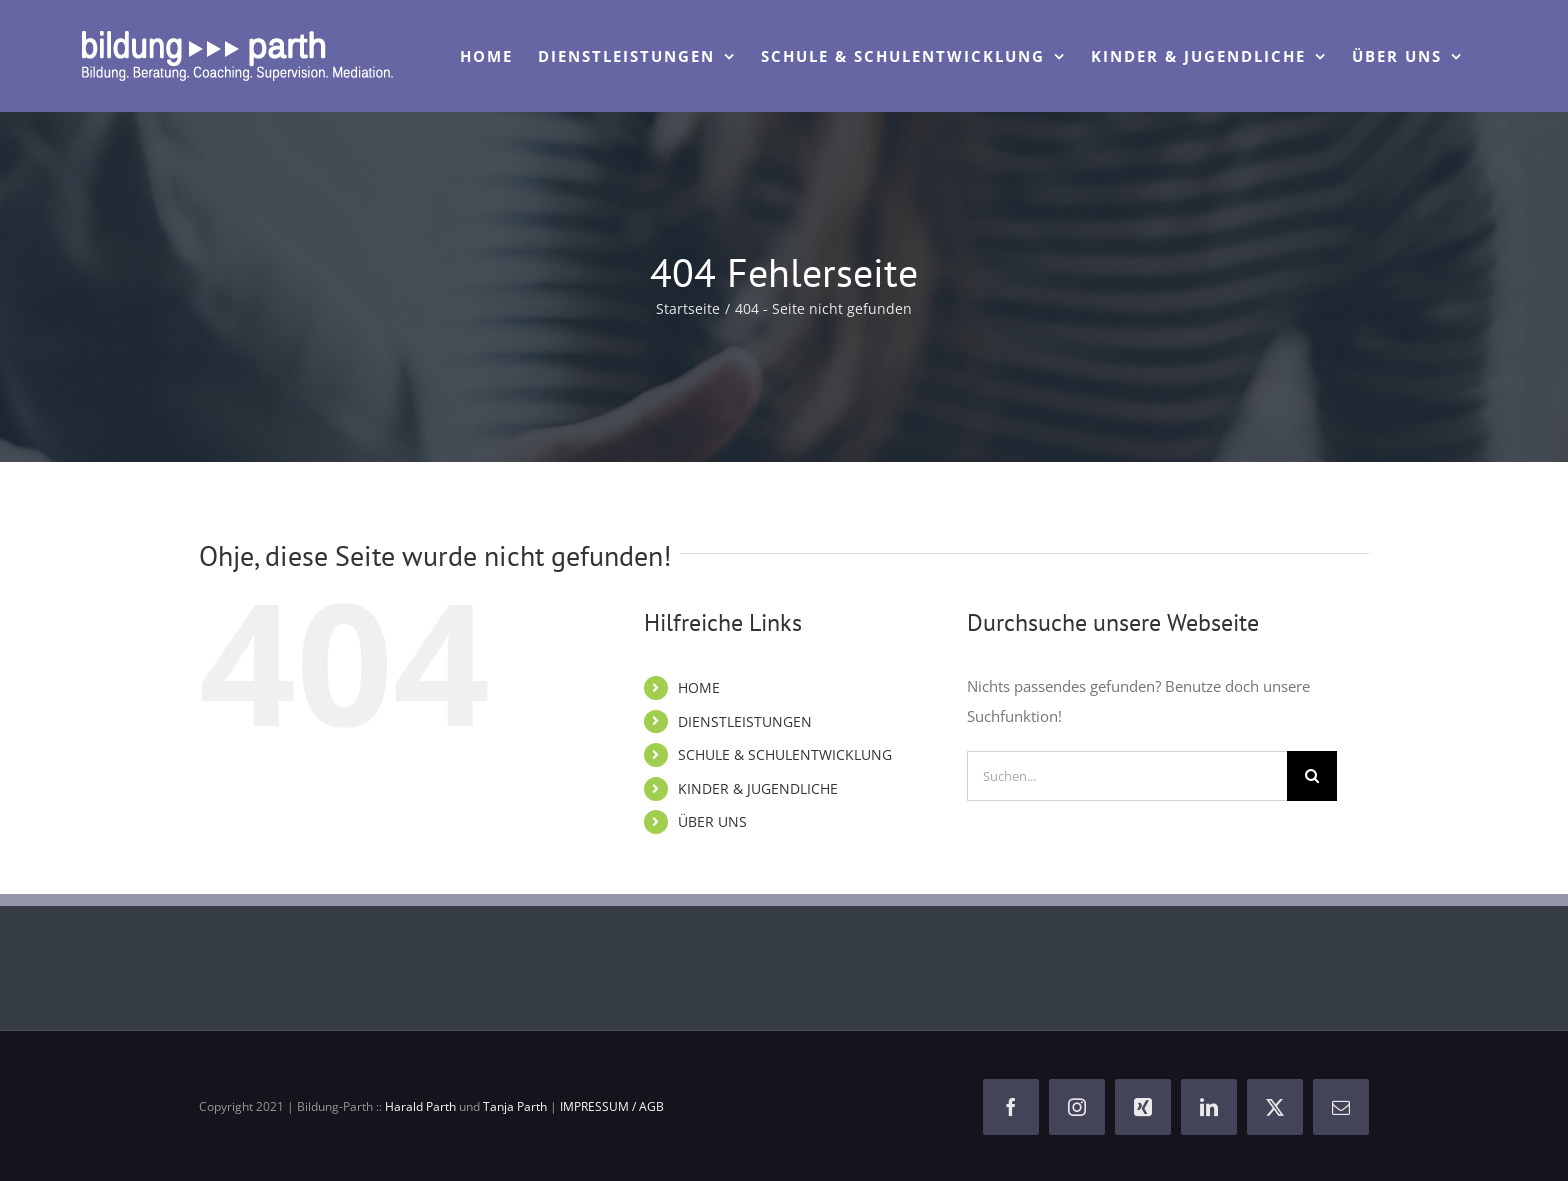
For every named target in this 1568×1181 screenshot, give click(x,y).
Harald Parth (420, 1106)
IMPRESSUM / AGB (612, 1106)
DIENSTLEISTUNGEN (745, 721)
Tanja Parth (515, 1106)
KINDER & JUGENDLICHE (758, 788)
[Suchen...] (1127, 776)
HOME (699, 687)
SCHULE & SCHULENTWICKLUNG (785, 754)
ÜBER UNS (712, 821)
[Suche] (1312, 776)
